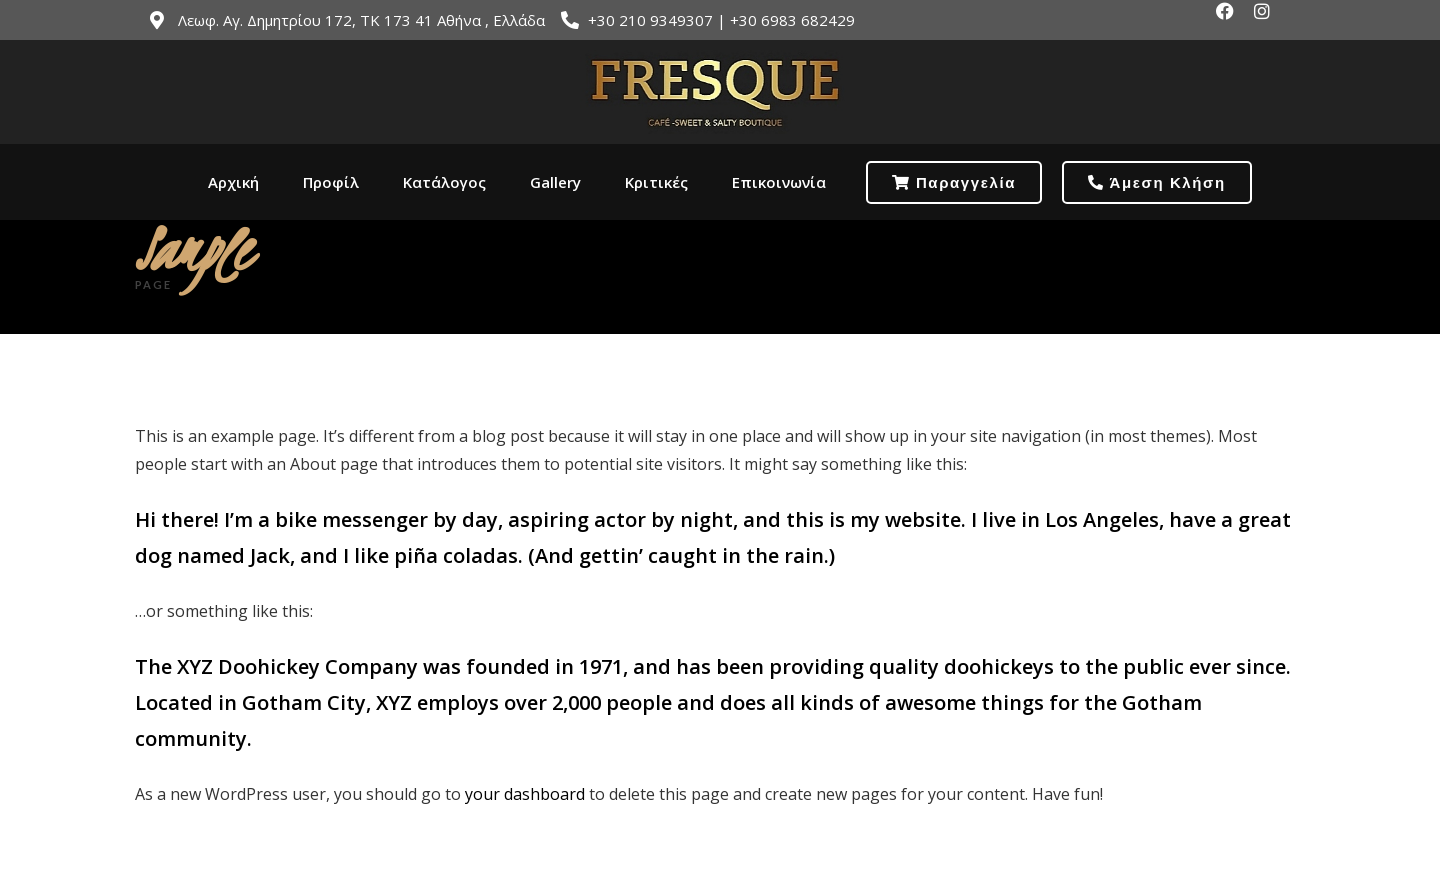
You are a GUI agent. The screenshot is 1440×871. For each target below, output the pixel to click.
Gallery (555, 182)
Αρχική (233, 182)
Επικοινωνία (779, 182)
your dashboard (525, 794)
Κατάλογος (444, 182)
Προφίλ (331, 182)
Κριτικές (656, 182)
